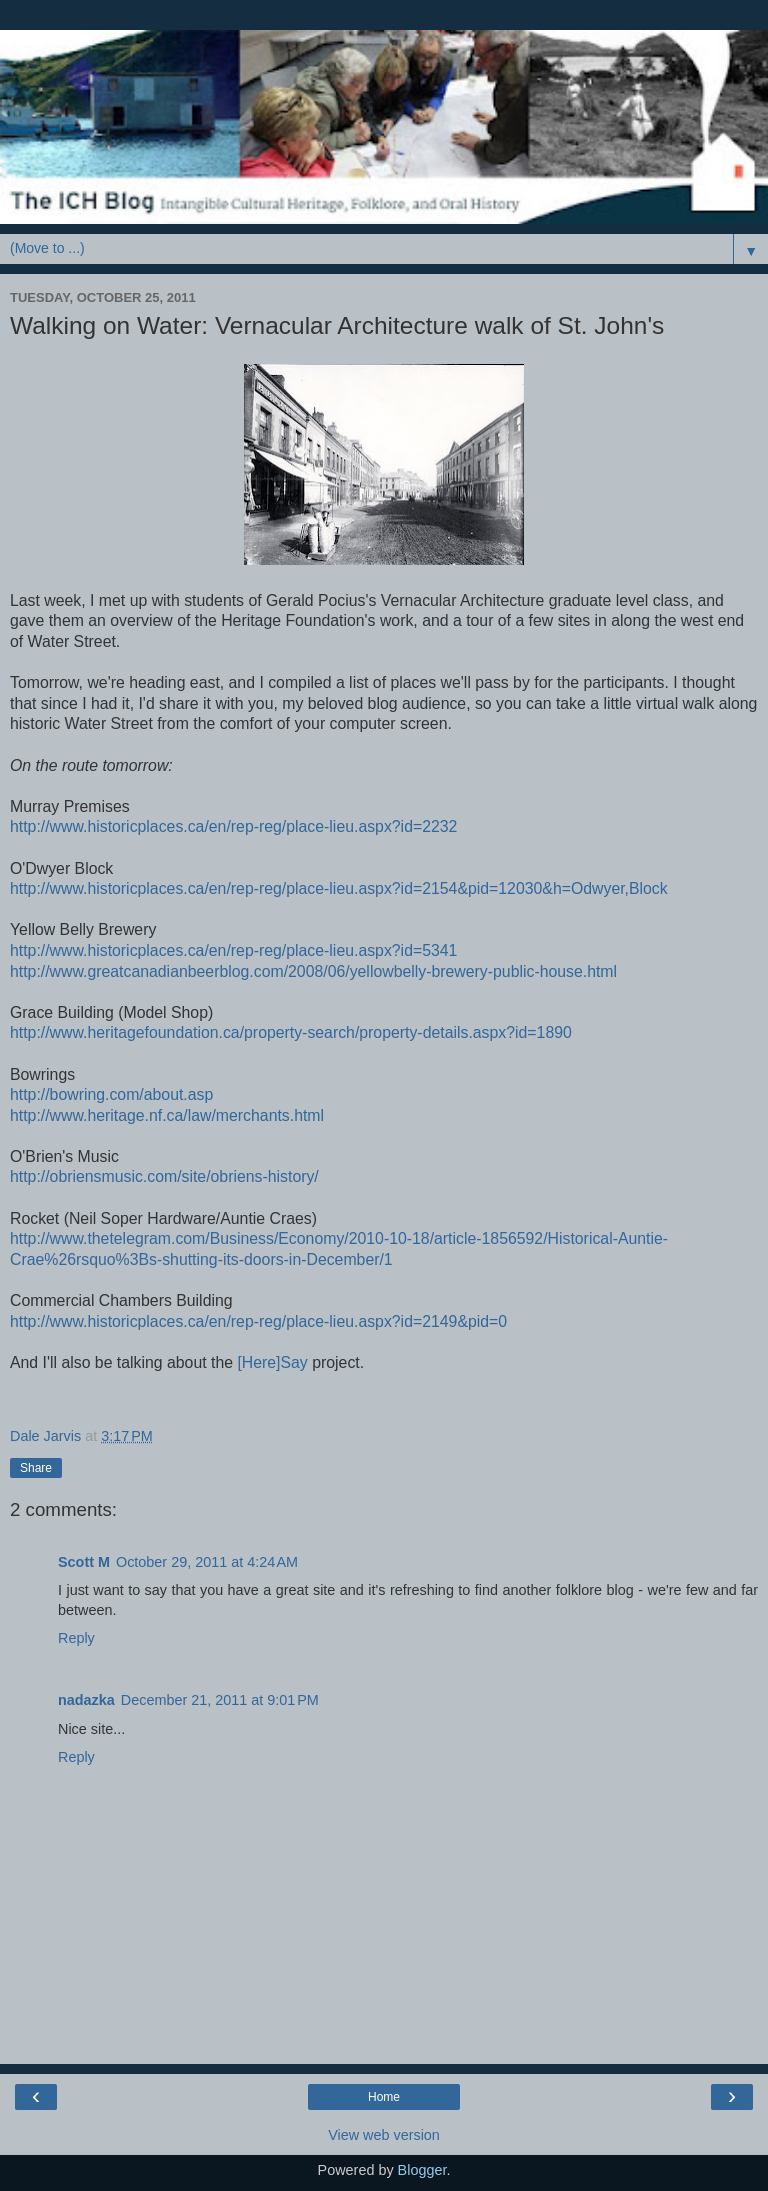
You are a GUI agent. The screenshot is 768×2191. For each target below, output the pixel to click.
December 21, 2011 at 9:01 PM (220, 1700)
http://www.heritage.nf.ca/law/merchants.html (167, 1115)
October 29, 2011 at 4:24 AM (207, 1562)
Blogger (422, 2170)
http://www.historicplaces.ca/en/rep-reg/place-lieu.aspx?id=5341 (233, 950)
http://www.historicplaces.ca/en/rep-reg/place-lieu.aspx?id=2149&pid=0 (258, 1321)
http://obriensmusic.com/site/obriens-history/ (164, 1176)
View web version (384, 2135)
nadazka (86, 1700)
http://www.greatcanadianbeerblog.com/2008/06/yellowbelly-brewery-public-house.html (313, 971)
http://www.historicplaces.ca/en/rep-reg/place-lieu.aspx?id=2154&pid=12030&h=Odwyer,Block (339, 888)
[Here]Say (272, 1362)
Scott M (84, 1562)
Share (36, 1468)
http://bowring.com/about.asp (111, 1094)
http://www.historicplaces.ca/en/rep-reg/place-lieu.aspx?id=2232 (233, 826)
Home (384, 2097)
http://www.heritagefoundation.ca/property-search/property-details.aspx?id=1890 (291, 1032)
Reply (76, 1638)
